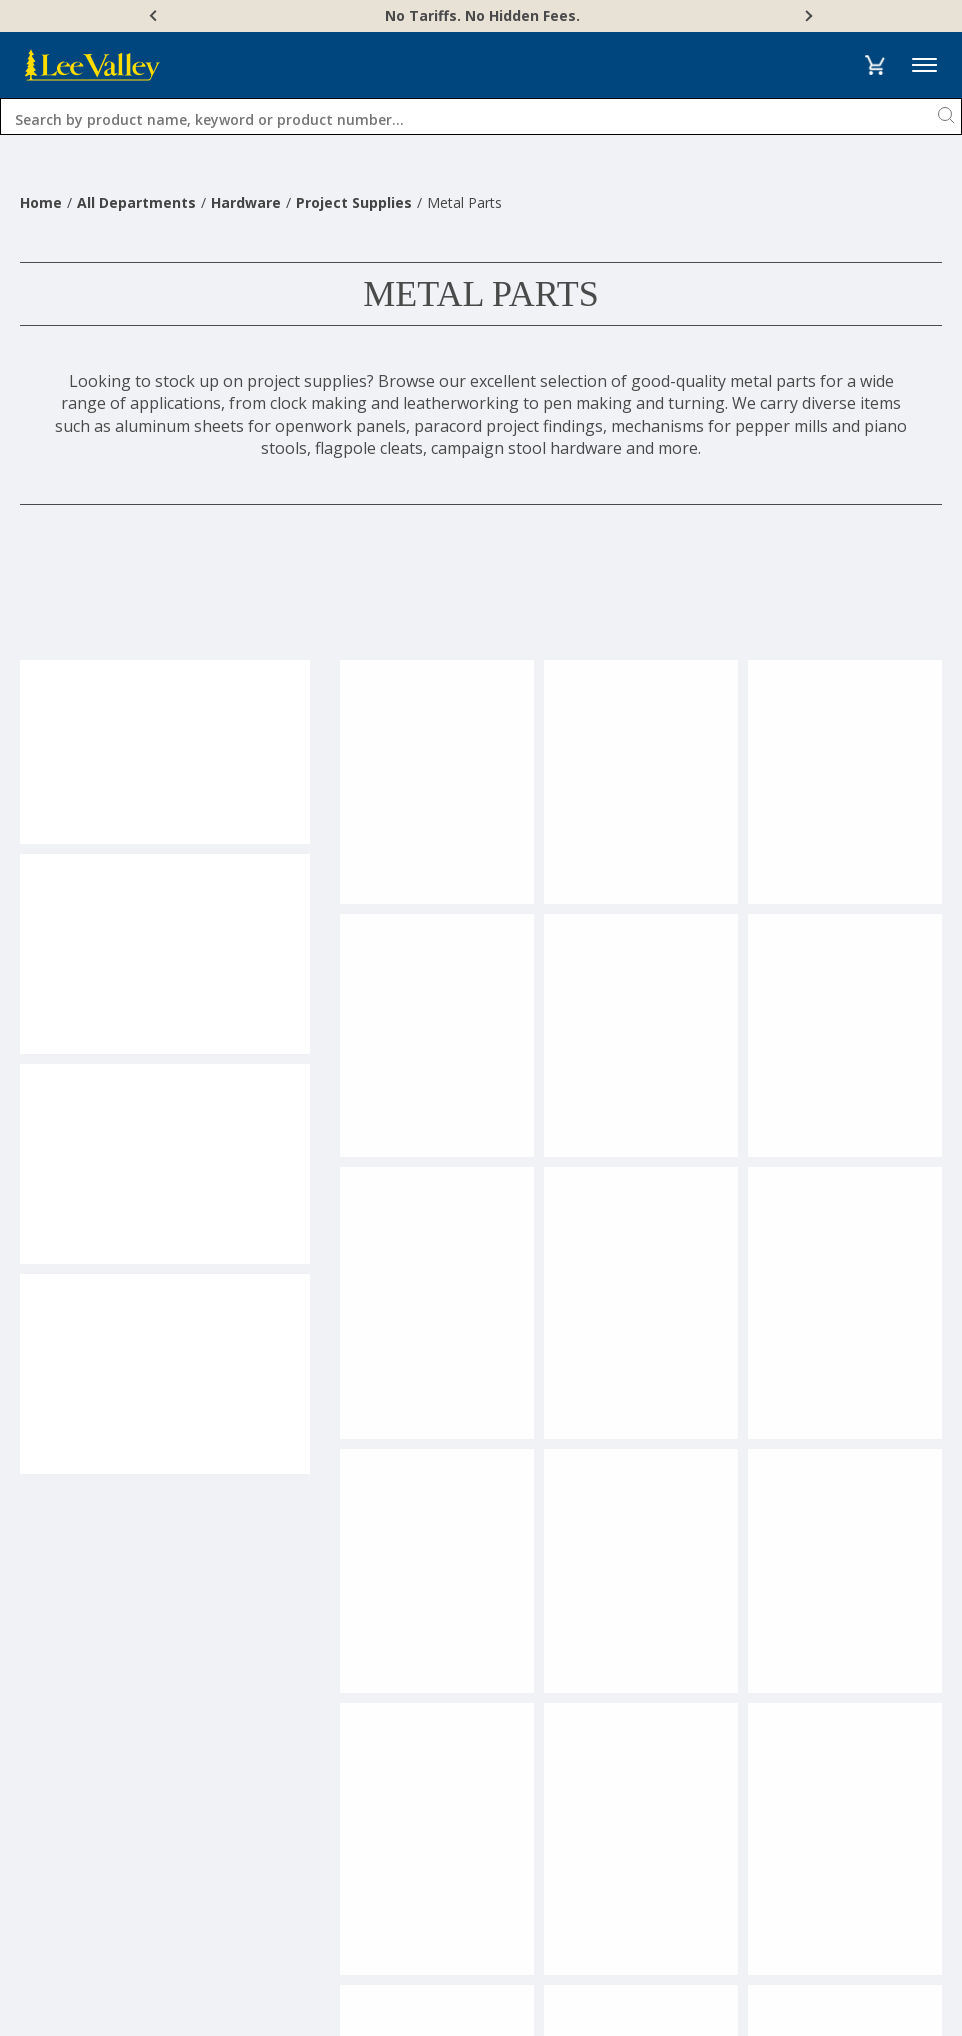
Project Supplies (354, 202)
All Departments (136, 202)
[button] (874, 65)
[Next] (807, 16)
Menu (924, 65)
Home (41, 202)
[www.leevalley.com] (92, 65)
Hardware (246, 202)
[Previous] (155, 16)
